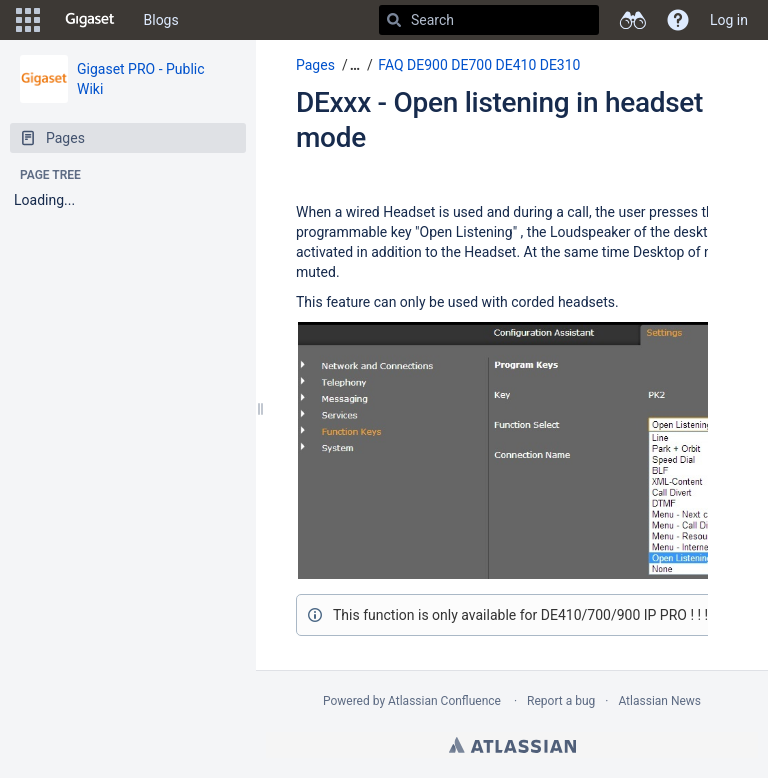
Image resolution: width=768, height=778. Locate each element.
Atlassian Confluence (444, 701)
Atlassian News (659, 701)
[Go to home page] (90, 20)
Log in (729, 20)
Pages (315, 65)
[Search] (394, 20)
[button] (28, 20)
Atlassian (512, 745)
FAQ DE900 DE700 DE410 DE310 (479, 65)
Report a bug (561, 701)
